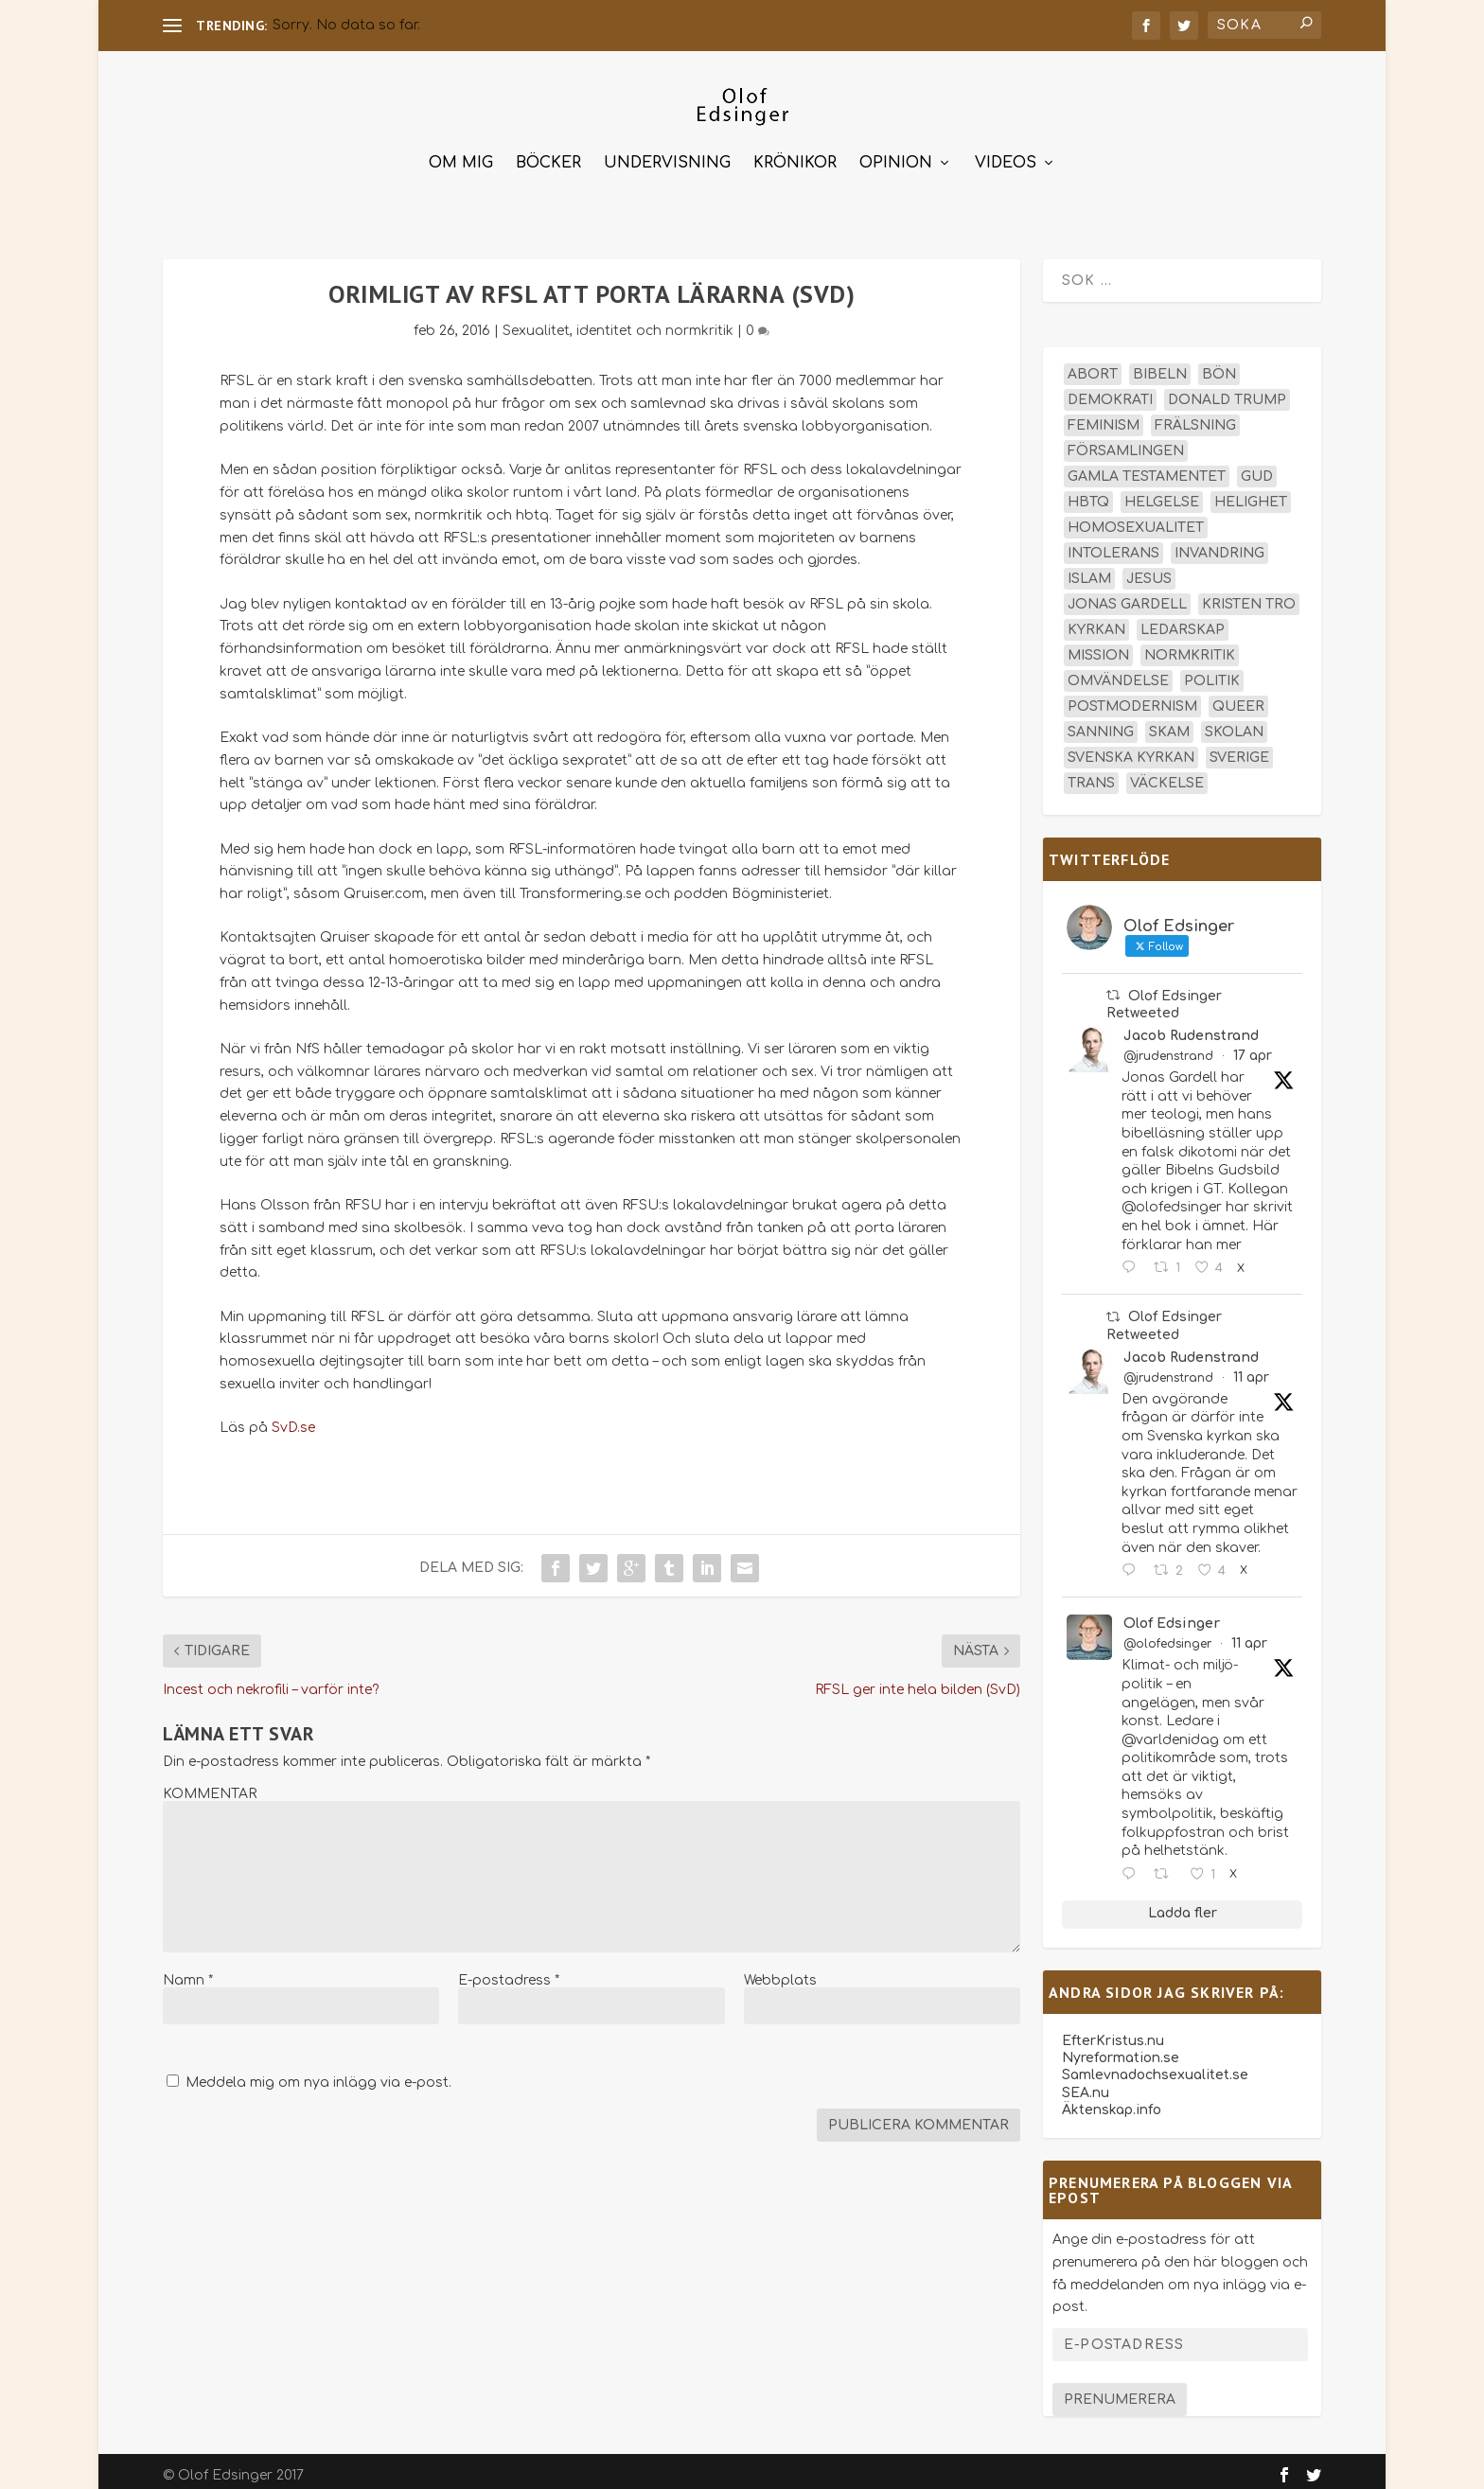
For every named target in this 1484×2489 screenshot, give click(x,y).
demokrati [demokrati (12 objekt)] (1110, 391)
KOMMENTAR (209, 1785)
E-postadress (508, 1972)
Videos (1005, 155)
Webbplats (780, 1972)
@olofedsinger (1167, 1635)
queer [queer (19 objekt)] (1238, 698)
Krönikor (795, 155)
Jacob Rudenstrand (1191, 1027)
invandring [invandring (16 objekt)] (1219, 545)
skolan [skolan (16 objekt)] (1234, 723)
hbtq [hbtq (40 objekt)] (1088, 493)
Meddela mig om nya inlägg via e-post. (318, 2074)
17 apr (1252, 1047)
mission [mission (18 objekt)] (1098, 647)
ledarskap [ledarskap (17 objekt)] (1182, 621)
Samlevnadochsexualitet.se (1155, 2066)
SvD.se (293, 1419)
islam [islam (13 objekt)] (1089, 570)
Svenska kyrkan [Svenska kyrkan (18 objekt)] (1131, 749)
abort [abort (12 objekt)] (1093, 366)
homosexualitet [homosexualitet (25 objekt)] (1136, 519)
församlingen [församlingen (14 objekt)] (1126, 442)
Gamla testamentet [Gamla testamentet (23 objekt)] (1147, 468)
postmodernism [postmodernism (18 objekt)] (1132, 698)
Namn (188, 1972)
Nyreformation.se (1120, 2049)
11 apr (1251, 1369)
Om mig (461, 155)
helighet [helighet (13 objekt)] (1250, 493)
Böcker (548, 155)
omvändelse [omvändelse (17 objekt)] (1118, 672)
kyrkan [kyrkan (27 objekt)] (1096, 621)
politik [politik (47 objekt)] (1212, 672)
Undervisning (667, 155)
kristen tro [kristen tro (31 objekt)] (1249, 596)
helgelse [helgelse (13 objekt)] (1161, 493)
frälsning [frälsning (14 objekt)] (1195, 417)
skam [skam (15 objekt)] (1169, 723)
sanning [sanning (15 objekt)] (1101, 723)
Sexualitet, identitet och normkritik (618, 322)
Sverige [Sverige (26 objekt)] (1239, 749)
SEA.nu (1085, 2084)
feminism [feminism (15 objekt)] (1104, 417)
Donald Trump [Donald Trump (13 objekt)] (1227, 391)
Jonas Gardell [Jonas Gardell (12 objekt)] (1127, 596)
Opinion (895, 155)
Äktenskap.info (1111, 2101)
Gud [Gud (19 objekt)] (1257, 468)
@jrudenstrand (1168, 1047)
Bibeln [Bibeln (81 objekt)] (1160, 366)
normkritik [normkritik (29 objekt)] (1189, 647)
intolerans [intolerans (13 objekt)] (1113, 545)
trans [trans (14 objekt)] (1091, 775)
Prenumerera (1119, 2391)
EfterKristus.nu (1113, 2032)
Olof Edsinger (1171, 1615)
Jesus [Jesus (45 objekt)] (1149, 570)
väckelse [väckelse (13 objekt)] (1167, 775)
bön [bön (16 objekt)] (1219, 366)
